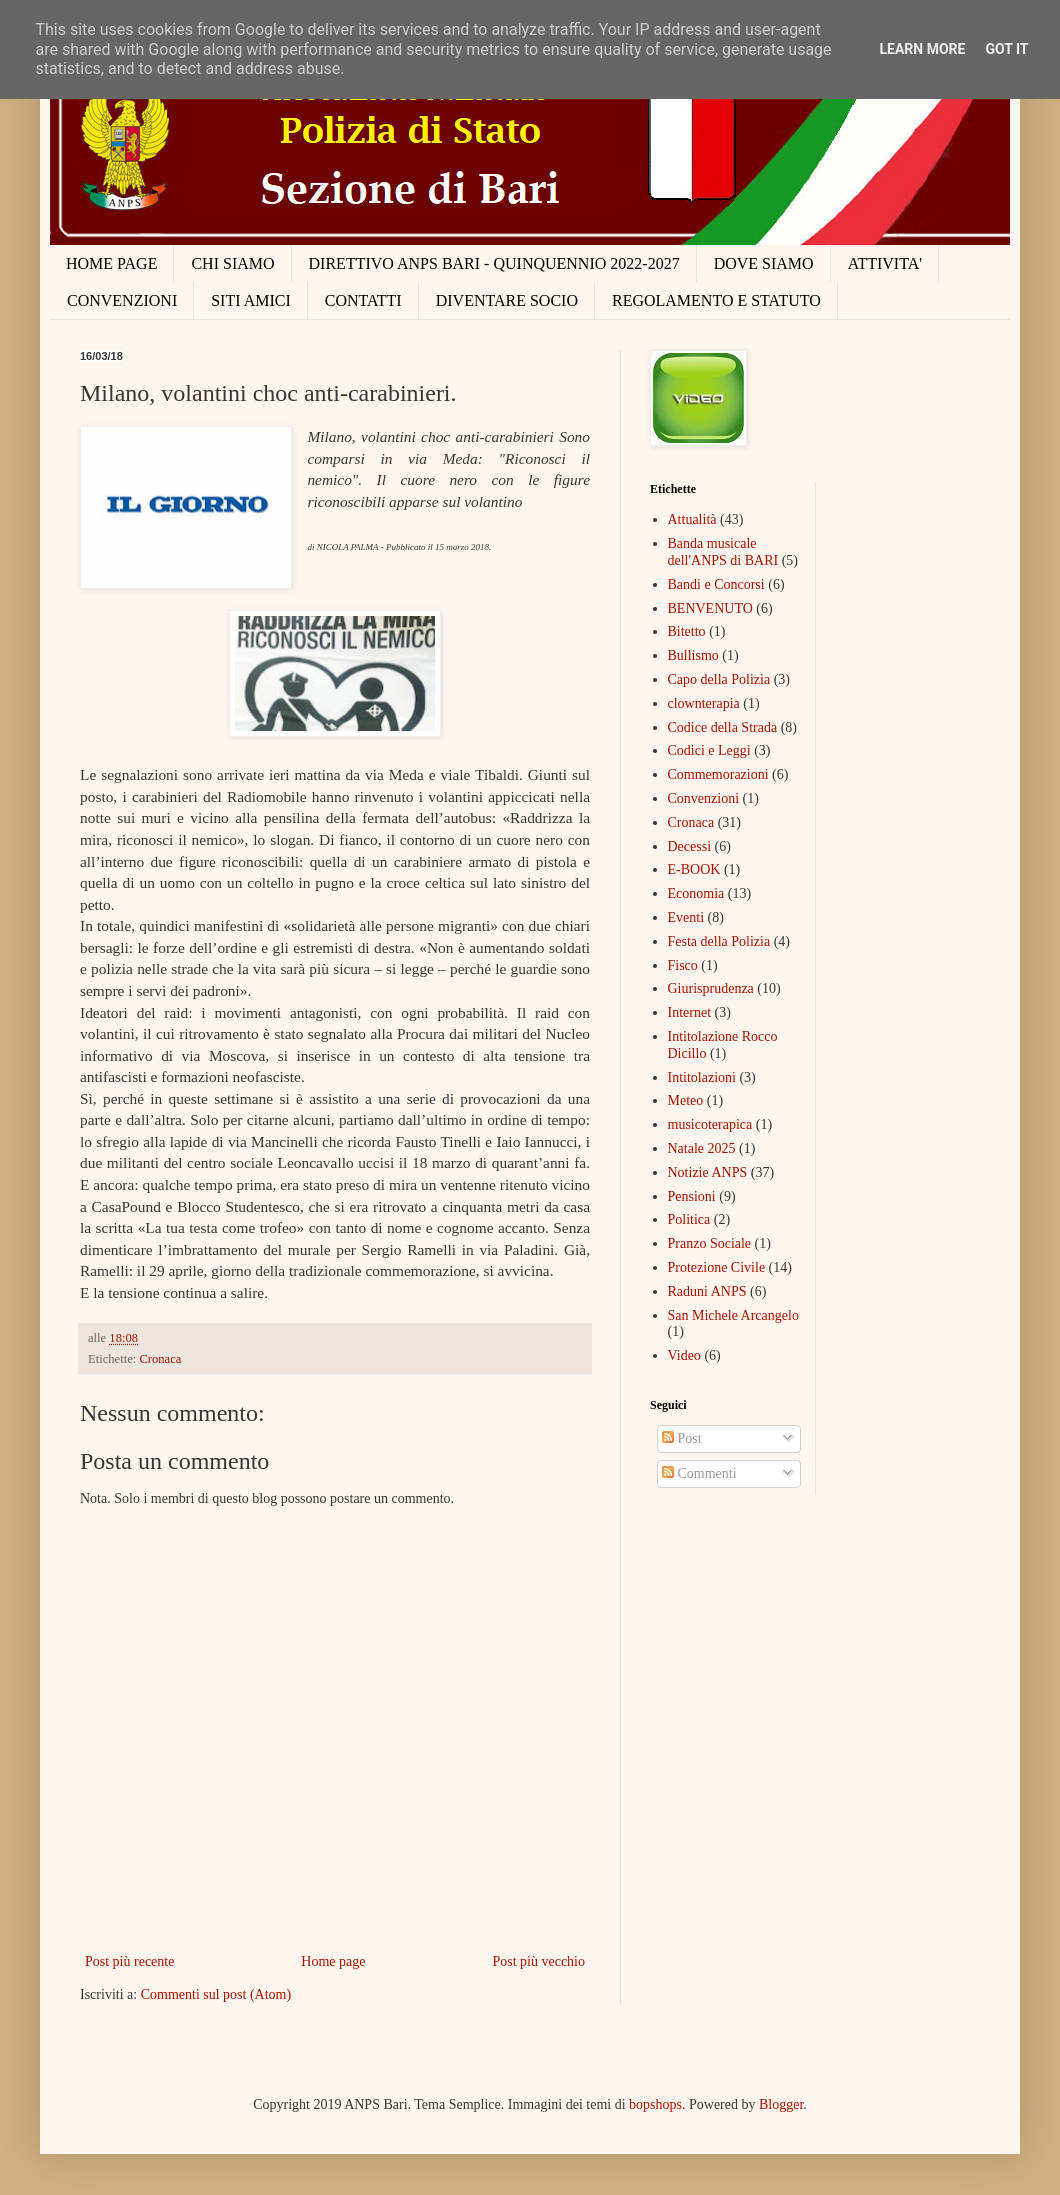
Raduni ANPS (707, 1291)
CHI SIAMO (232, 263)
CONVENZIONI (122, 300)
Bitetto (687, 631)
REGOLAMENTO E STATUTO (716, 300)
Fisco (683, 965)
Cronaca (160, 1359)
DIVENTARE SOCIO (507, 300)
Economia (696, 893)
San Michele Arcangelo (733, 1315)
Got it (1006, 49)
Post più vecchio (538, 1961)
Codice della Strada (723, 727)
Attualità (692, 519)
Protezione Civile (717, 1267)
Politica (689, 1219)
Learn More (922, 49)
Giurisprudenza (711, 988)
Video (684, 1355)
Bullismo (693, 655)
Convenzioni (704, 798)
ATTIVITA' (885, 263)
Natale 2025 (702, 1148)
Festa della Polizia (719, 941)
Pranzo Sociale (710, 1243)
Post (682, 1438)
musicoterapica (710, 1124)
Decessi (690, 846)
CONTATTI (363, 300)
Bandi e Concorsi (716, 584)
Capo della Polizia (719, 679)
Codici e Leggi (709, 750)
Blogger (781, 2104)
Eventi (686, 917)
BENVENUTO (710, 608)
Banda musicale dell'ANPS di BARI (723, 552)
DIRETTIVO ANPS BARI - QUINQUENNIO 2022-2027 (494, 263)
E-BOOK (694, 869)
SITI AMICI (251, 300)
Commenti (699, 1473)
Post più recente (129, 1961)
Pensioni (692, 1196)
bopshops (655, 2104)
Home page (333, 1961)
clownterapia (704, 703)
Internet (690, 1012)
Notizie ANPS (708, 1172)
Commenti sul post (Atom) (216, 1994)
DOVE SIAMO (764, 263)
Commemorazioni (718, 774)
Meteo (686, 1100)
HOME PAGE (111, 263)
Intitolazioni (702, 1077)
